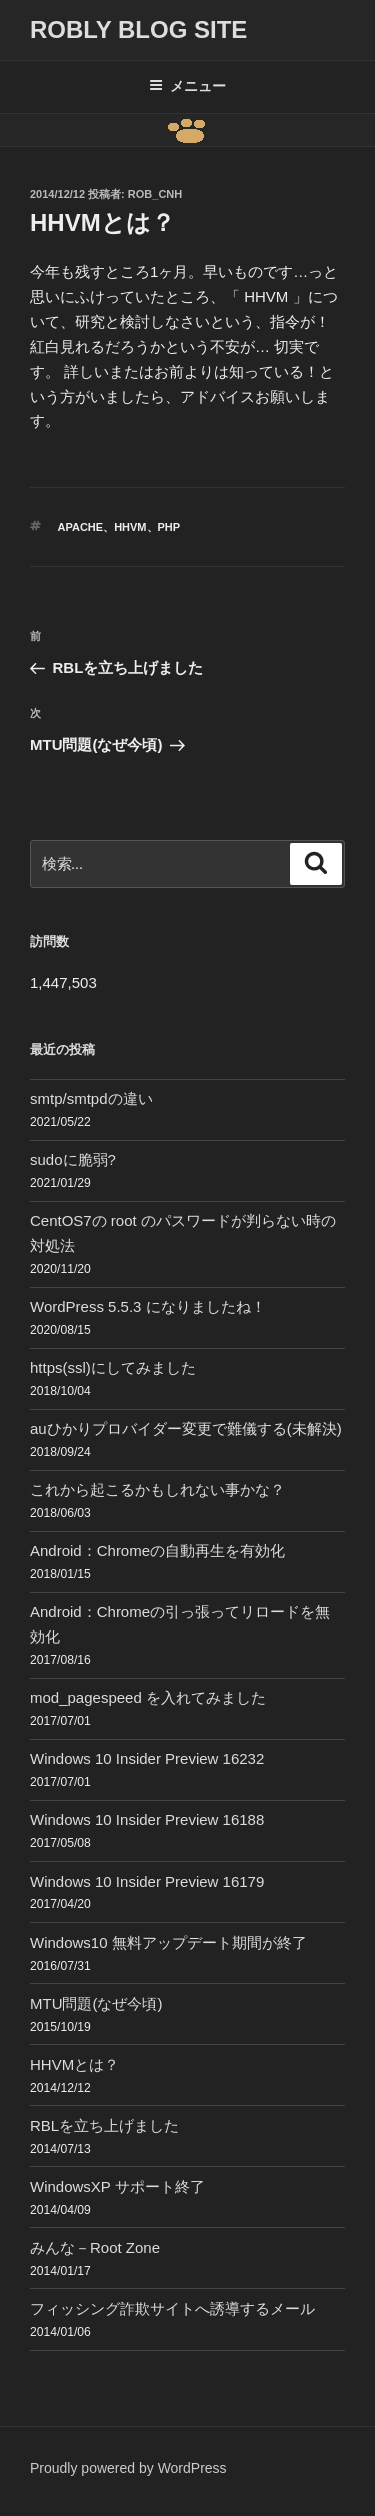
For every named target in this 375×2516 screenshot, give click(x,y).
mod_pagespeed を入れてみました (148, 1697)
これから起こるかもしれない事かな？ (157, 1489)
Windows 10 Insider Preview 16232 (147, 1758)
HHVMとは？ (74, 2064)
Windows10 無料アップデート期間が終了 (168, 1942)
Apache (81, 527)
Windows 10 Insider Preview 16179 (147, 1881)
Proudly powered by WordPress (128, 2468)
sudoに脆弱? (73, 1159)
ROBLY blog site (138, 29)
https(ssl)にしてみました (113, 1367)
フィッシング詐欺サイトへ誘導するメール (172, 2308)
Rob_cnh (155, 194)
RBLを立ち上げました (104, 2125)
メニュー (187, 86)
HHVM (130, 527)
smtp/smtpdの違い (91, 1098)
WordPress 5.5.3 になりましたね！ (148, 1306)
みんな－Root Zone (95, 2247)
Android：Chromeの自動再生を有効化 (157, 1550)
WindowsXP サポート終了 (117, 2186)
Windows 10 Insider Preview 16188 (147, 1819)
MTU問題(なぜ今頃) (96, 2003)
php (169, 527)
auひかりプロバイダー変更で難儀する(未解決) (186, 1428)
